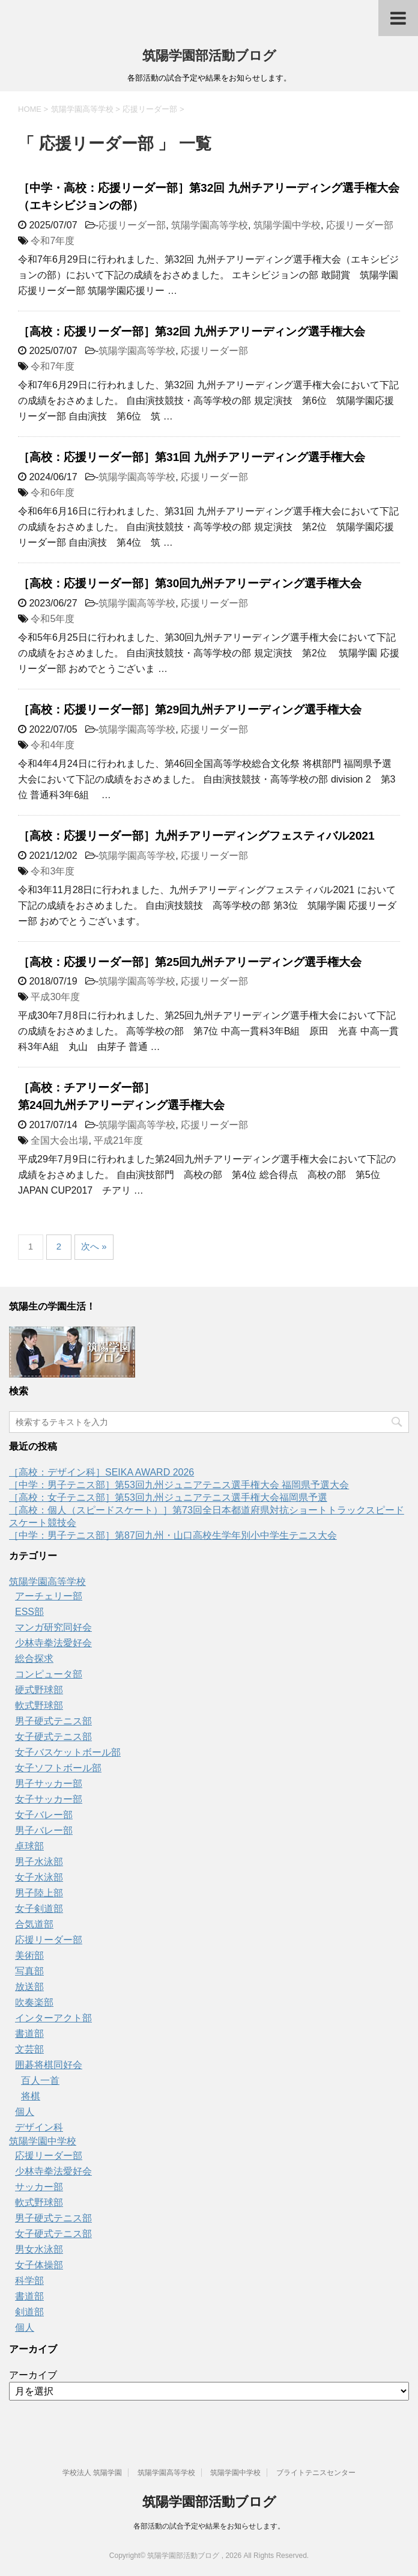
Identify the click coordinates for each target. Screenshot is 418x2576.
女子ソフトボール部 (58, 1768)
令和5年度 (52, 619)
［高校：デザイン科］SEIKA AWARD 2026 (101, 1472)
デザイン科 (39, 2127)
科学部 (29, 2280)
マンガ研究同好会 (53, 1627)
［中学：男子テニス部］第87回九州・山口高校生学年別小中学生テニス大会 (173, 1535)
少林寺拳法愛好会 (53, 1643)
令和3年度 (52, 871)
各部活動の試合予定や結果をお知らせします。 (209, 2526)
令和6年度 (52, 492)
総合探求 (34, 1658)
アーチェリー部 (48, 1596)
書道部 (29, 2033)
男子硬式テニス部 (53, 1721)
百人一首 (40, 2080)
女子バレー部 (44, 1815)
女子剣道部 (39, 1908)
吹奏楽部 (34, 2002)
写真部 (29, 1971)
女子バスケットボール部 (68, 1752)
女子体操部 (39, 2265)
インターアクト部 (53, 2018)
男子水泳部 (39, 1862)
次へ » (94, 1246)
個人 (24, 2112)
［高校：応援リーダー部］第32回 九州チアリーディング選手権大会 (191, 331)
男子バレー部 (44, 1830)
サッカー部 (39, 2187)
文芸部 (29, 2049)
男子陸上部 (39, 1893)
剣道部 (29, 2312)
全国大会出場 (59, 1140)
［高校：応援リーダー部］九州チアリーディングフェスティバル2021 (196, 835)
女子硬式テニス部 (53, 1737)
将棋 (30, 2096)
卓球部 (29, 1846)
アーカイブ (33, 2375)
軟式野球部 (39, 1705)
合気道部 (34, 1924)
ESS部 (29, 1612)
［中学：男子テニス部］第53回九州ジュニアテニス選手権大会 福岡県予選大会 (179, 1485)
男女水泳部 (39, 2249)
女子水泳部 (39, 1877)
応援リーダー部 (132, 225)
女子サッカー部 (48, 1799)
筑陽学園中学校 (287, 225)
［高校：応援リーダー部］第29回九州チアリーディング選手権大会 (190, 709)
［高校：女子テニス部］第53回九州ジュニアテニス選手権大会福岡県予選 (168, 1497)
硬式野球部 (39, 1690)
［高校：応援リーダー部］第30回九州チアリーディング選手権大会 (190, 583)
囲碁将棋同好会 (48, 2065)
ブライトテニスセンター (316, 2472)
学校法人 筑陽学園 (92, 2472)
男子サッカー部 (48, 1783)
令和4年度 (52, 745)
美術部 (29, 1955)
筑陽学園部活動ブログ (209, 55)
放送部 (29, 1987)
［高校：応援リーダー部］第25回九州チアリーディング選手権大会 (190, 962)
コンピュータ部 (48, 1674)
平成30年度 (55, 997)
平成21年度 (118, 1140)
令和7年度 (52, 241)
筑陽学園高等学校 (209, 225)
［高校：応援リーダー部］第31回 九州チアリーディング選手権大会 (191, 457)
